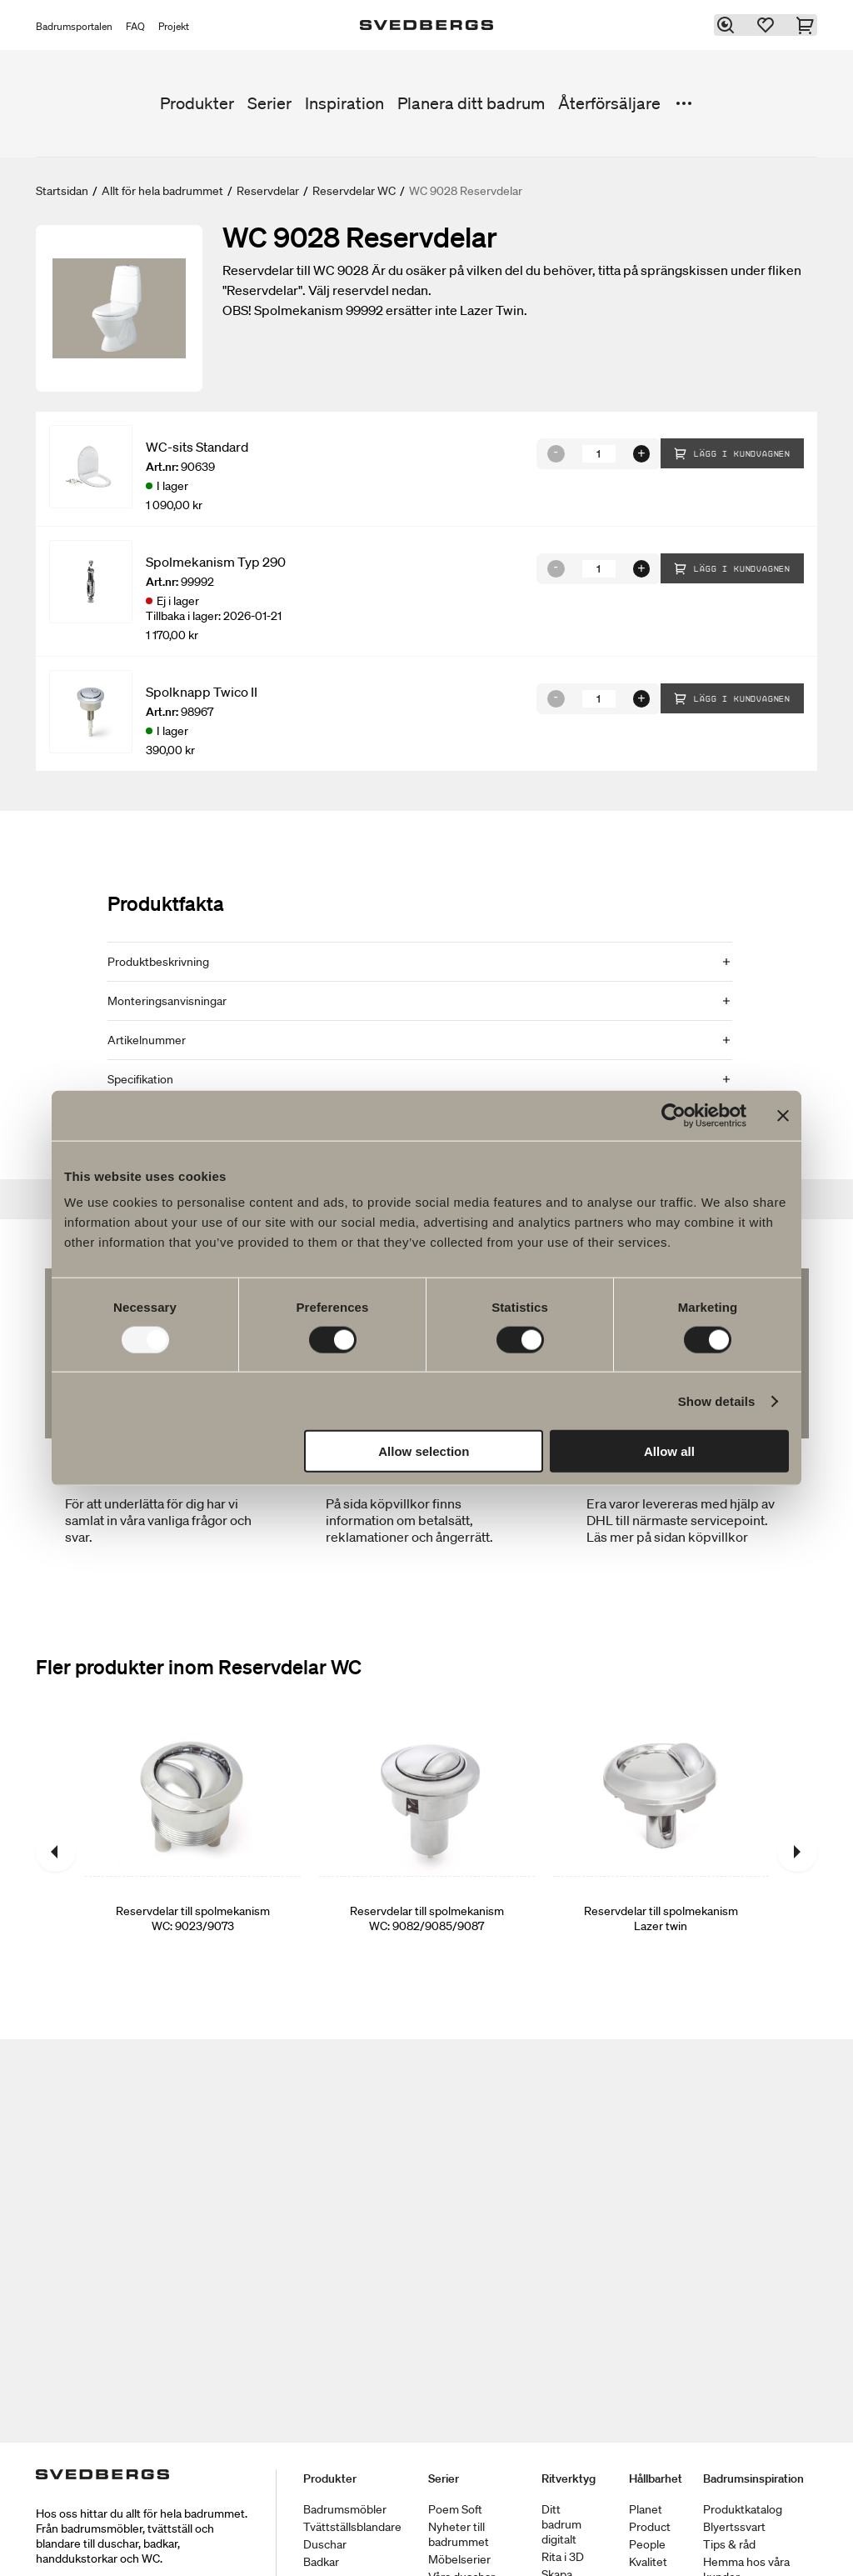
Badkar (321, 2561)
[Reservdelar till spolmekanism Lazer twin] (661, 1851)
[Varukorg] (807, 25)
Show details (717, 1400)
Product (650, 2526)
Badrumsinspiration (753, 2478)
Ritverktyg (568, 2478)
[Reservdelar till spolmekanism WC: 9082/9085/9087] (427, 1851)
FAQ (135, 26)
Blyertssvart (734, 2526)
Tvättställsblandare (352, 2526)
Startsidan (62, 190)
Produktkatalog (742, 2509)
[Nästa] (797, 1852)
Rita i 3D (562, 2556)
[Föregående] (56, 1852)
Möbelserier (459, 2559)
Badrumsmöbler (345, 2509)
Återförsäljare (609, 103)
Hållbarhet (655, 2478)
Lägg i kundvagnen (732, 453)
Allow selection (423, 1451)
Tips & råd (729, 2544)
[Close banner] (783, 1115)
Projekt (173, 26)
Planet (645, 2509)
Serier (269, 103)
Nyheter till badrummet (458, 2534)
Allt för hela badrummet (162, 190)
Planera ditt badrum (471, 103)
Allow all (669, 1451)
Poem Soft (455, 2509)
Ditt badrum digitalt (561, 2524)
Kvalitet (648, 2561)
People (647, 2544)
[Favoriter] (767, 25)
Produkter (197, 103)
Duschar (325, 2544)
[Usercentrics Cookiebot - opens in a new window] (673, 1115)
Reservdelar (268, 190)
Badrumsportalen (74, 26)
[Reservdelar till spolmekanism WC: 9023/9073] (193, 1851)
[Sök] (727, 25)
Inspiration (344, 103)
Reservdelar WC (354, 190)
